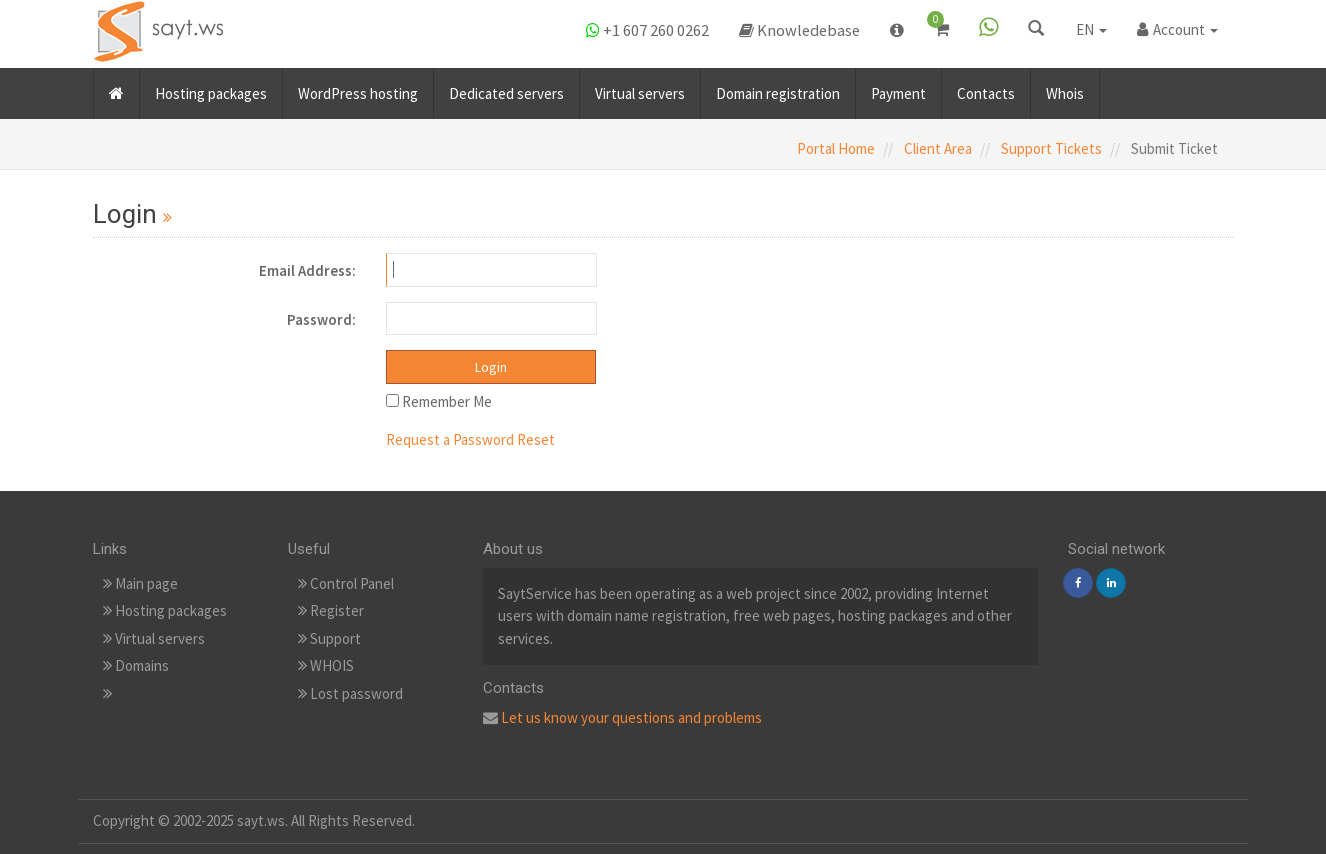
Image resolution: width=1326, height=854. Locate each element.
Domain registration (778, 88)
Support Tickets (1051, 148)
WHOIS (326, 665)
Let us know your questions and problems (631, 717)
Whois (1065, 88)
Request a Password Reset (470, 439)
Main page (140, 583)
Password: (321, 319)
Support (329, 638)
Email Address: (307, 270)
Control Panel (346, 583)
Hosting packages (211, 88)
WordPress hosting (358, 88)
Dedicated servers (506, 88)
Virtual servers (640, 88)
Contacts (986, 88)
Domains (136, 665)
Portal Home (836, 148)
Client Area (938, 148)
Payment (898, 88)
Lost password (350, 693)
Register (331, 610)
